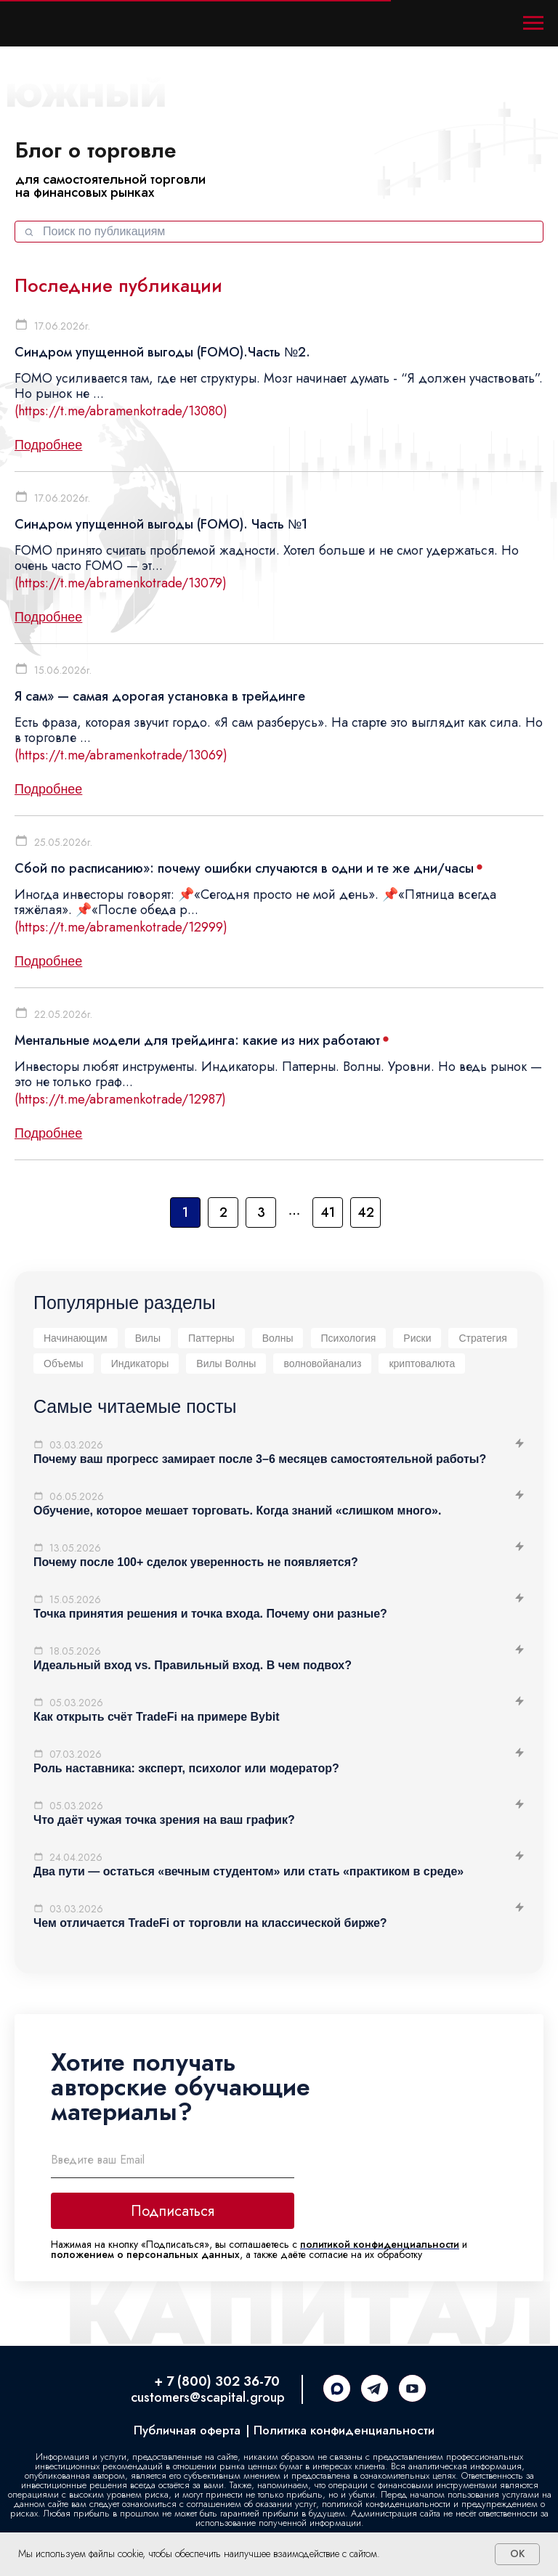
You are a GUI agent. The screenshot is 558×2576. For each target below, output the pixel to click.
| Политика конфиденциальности (340, 2430)
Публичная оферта (187, 2430)
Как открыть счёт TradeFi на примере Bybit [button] (156, 1717)
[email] (172, 2160)
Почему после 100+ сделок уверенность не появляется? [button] (195, 1562)
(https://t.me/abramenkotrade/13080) (121, 411)
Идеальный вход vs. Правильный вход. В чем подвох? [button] (192, 1665)
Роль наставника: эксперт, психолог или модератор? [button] (186, 1768)
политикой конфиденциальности (379, 2244)
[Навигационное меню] (533, 23)
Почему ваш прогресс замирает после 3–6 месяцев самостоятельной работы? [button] (259, 1459)
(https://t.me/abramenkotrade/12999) (121, 927)
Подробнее (48, 445)
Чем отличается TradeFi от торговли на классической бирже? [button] (210, 1923)
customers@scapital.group (208, 2397)
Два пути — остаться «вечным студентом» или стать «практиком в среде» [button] (248, 1871)
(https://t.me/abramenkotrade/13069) (121, 755)
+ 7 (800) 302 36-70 (217, 2381)
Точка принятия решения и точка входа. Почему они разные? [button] (210, 1613)
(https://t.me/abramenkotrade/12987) (120, 1099)
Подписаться (172, 2211)
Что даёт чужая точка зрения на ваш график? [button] (164, 1820)
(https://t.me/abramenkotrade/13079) (121, 583)
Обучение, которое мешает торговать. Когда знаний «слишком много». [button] (237, 1510)
